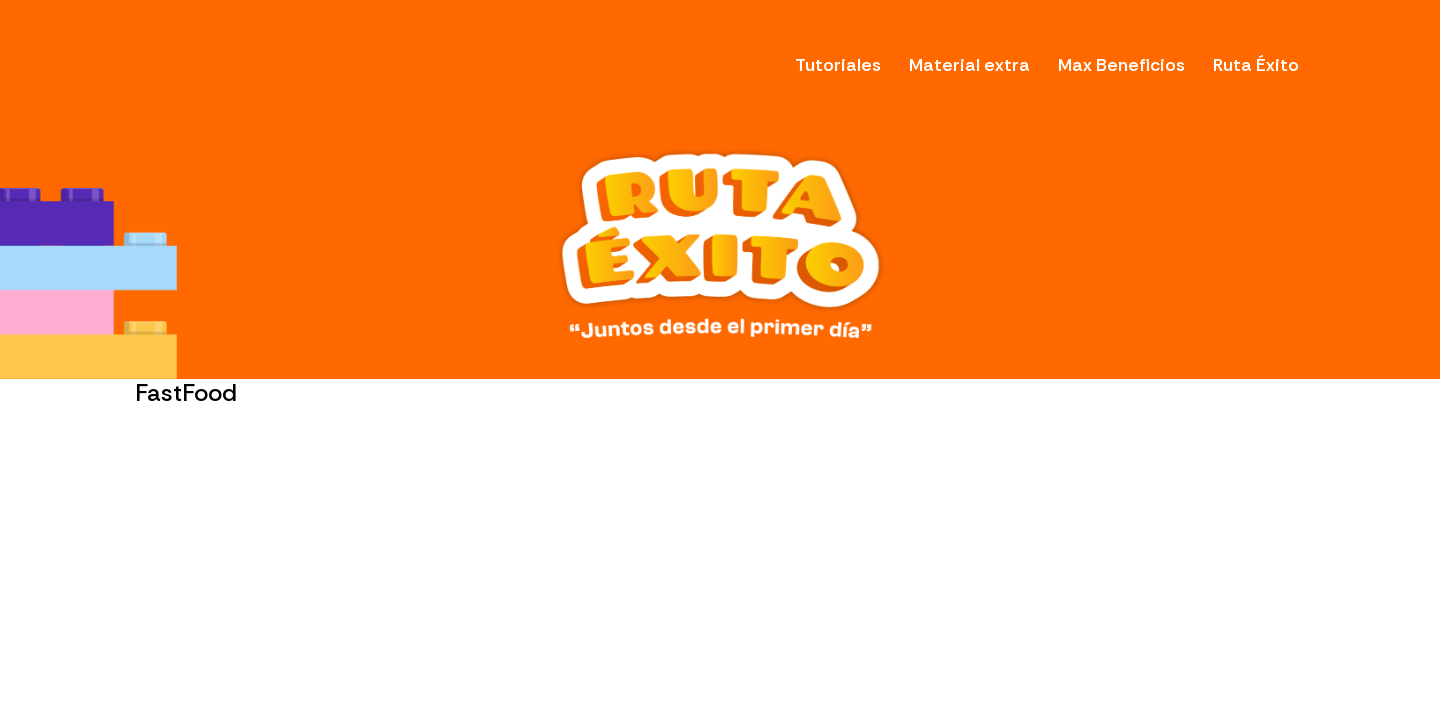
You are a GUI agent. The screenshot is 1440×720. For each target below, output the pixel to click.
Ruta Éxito (1256, 65)
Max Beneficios (1121, 65)
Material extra (969, 65)
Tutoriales (838, 65)
